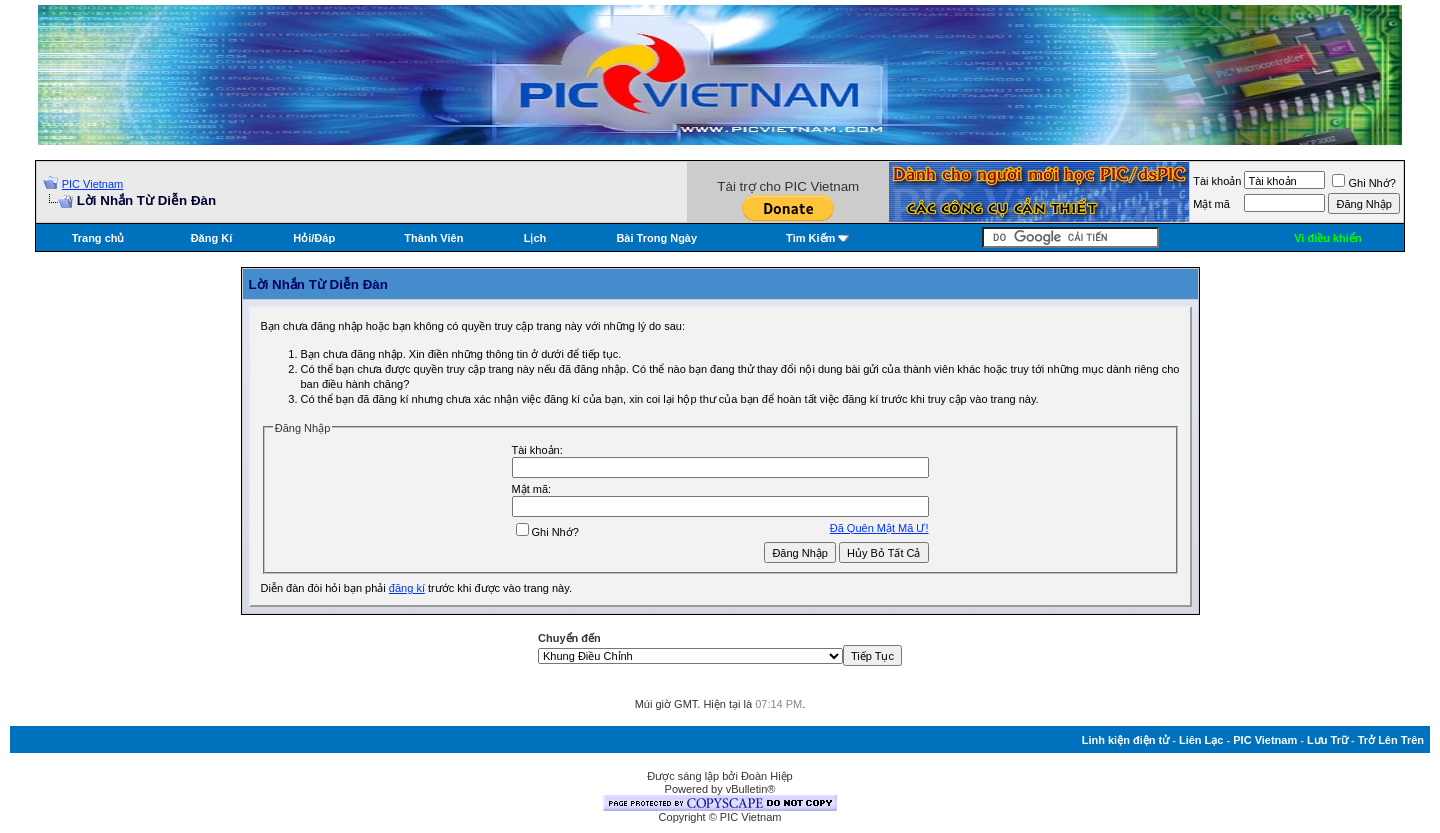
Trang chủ (98, 238)
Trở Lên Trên (1391, 740)
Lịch (535, 238)
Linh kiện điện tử (1125, 740)
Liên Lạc (1201, 740)
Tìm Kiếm (810, 238)
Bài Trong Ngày (656, 238)
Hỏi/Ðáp (314, 238)
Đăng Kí (212, 238)
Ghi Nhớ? (1363, 183)
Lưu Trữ (1327, 740)
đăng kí (407, 588)
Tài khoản (1217, 181)
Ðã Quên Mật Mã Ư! (879, 528)
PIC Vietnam (93, 184)
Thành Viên (433, 238)
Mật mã (1211, 204)
